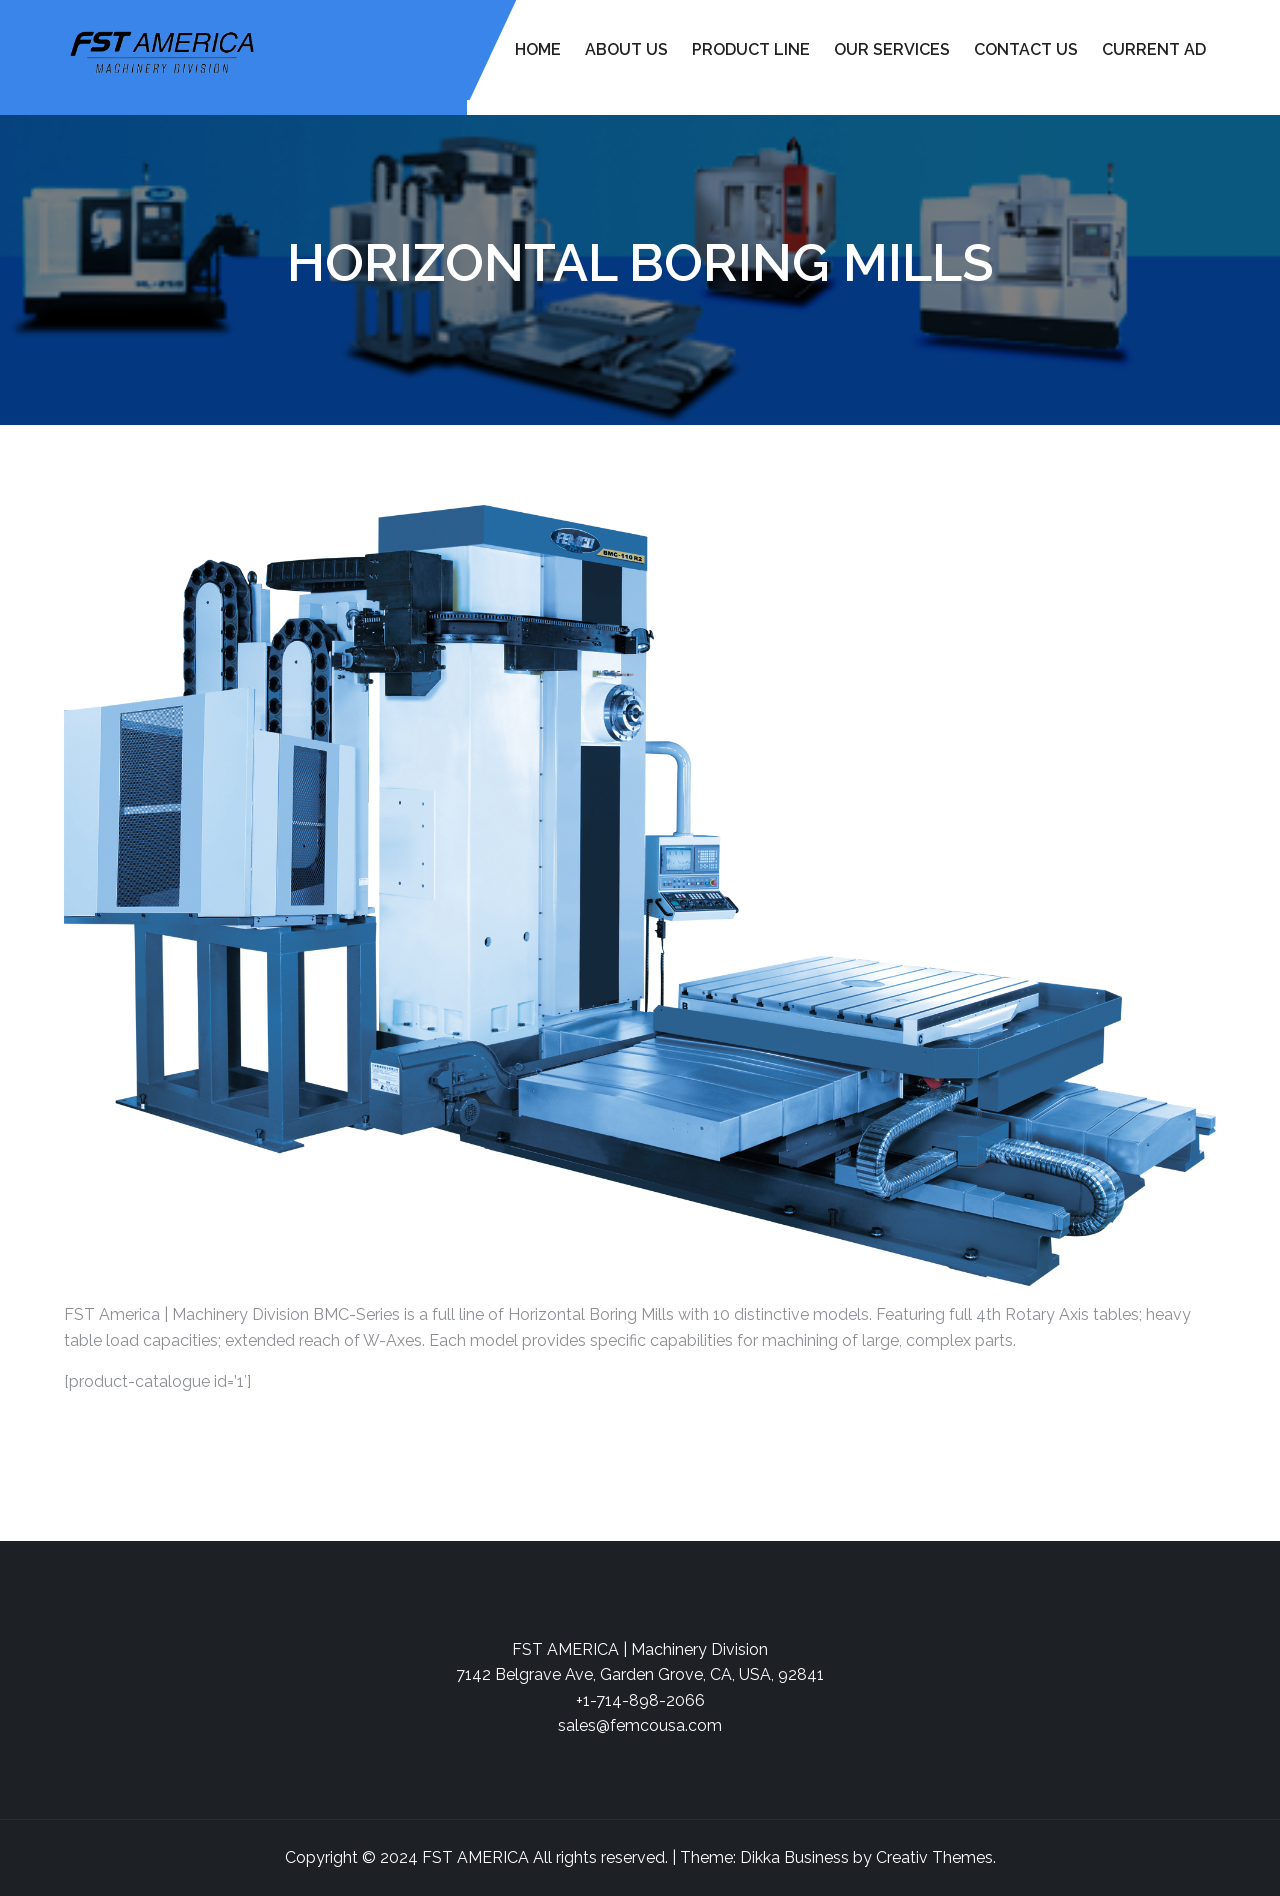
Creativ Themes (934, 1857)
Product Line (751, 49)
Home (538, 49)
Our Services (892, 49)
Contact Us (1026, 49)
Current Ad (1154, 49)
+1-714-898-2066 (640, 1700)
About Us (626, 49)
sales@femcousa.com (640, 1725)
